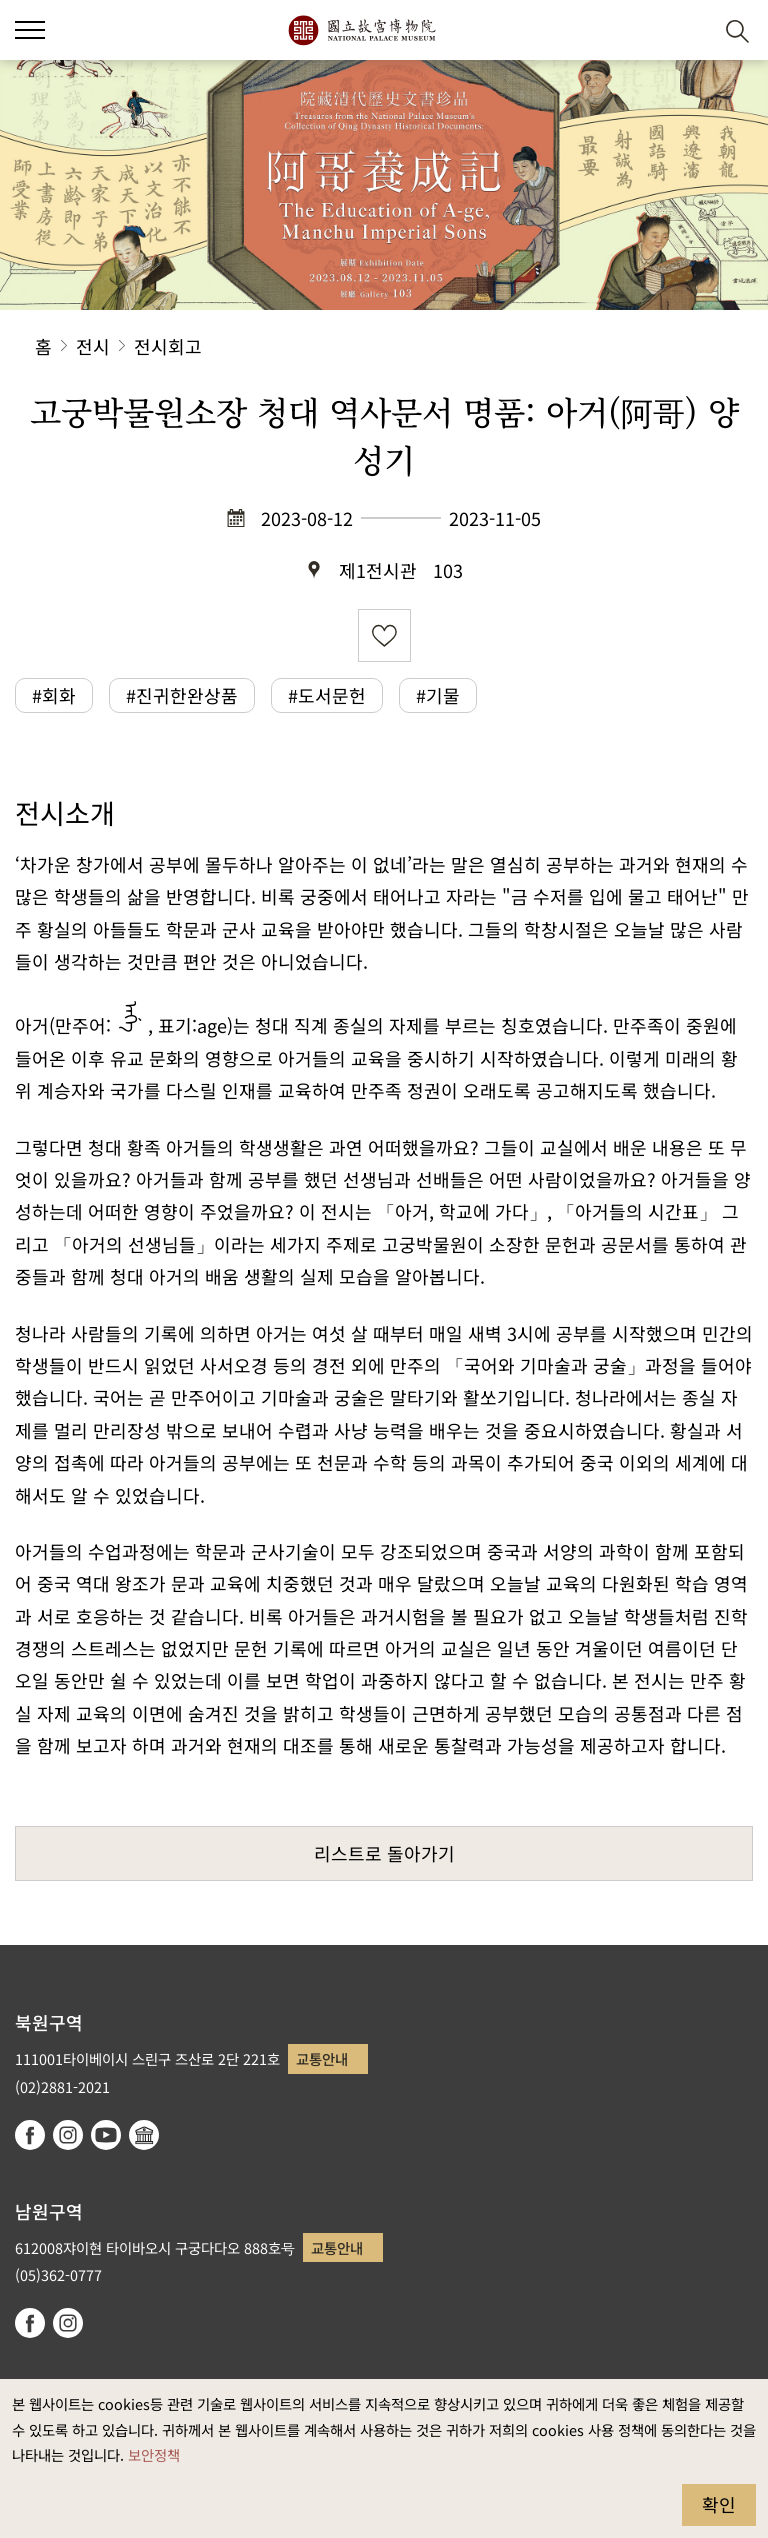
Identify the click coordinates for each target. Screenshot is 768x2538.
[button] (30, 30)
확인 (719, 2504)
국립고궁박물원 (361, 30)
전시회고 (168, 346)
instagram (68, 2135)
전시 (93, 346)
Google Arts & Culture (144, 2135)
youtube (106, 2135)
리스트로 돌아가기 (384, 1853)
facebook (30, 2135)
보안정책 (154, 2454)
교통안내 (322, 2058)
